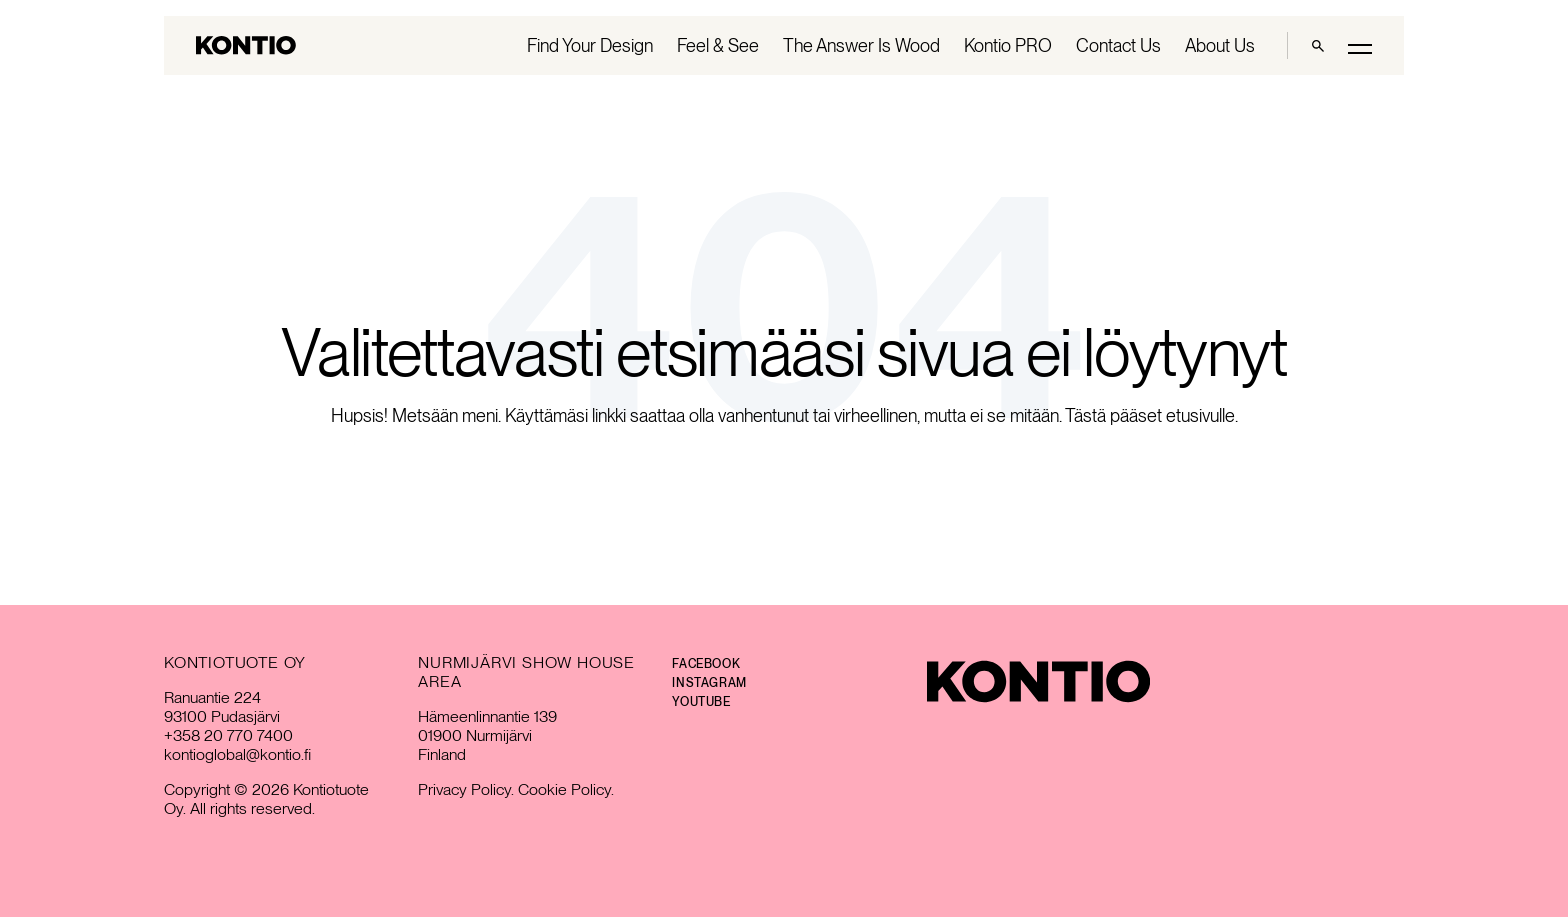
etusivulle (1200, 415)
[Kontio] (1038, 681)
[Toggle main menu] (1360, 47)
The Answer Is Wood (861, 45)
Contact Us (1118, 45)
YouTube (701, 702)
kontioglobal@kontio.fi (237, 754)
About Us (1220, 45)
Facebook (706, 664)
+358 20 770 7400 (228, 735)
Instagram (709, 683)
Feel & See (718, 45)
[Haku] (1318, 45)
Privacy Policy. (466, 789)
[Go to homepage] (246, 45)
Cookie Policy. (566, 789)
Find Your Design (590, 45)
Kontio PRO (1008, 45)
